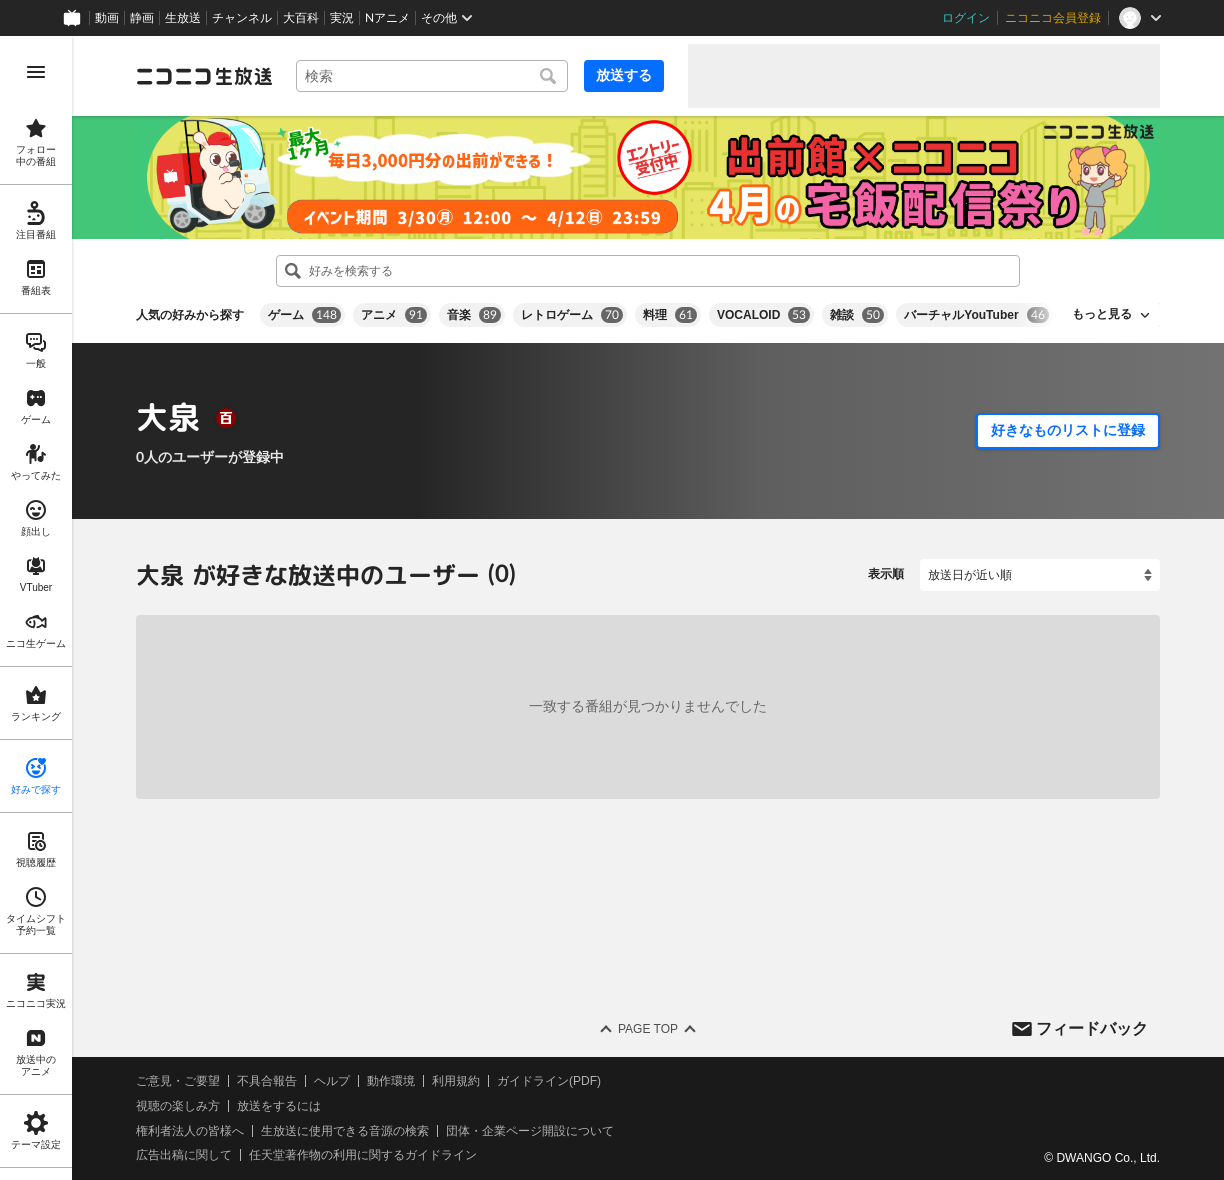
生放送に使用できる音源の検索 (345, 1130)
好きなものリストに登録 (1068, 430)
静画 (142, 18)
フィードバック (1092, 1027)
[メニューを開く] (36, 72)
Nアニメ (387, 18)
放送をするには (279, 1106)
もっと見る (1102, 314)
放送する (624, 75)
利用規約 (456, 1081)
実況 (342, 18)
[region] (36, 608)
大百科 (301, 18)
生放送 (183, 18)
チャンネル (242, 18)
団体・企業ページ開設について (530, 1130)
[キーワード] (432, 76)
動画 (107, 18)
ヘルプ (332, 1081)
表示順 (886, 574)
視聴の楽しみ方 (178, 1106)
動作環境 (391, 1081)
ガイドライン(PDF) (549, 1081)
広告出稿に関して (184, 1155)
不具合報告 (267, 1081)
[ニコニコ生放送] (204, 76)
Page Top (648, 1029)
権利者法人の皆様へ (190, 1130)
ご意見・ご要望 (178, 1081)
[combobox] (432, 76)
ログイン (966, 18)
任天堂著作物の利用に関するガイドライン (363, 1155)
